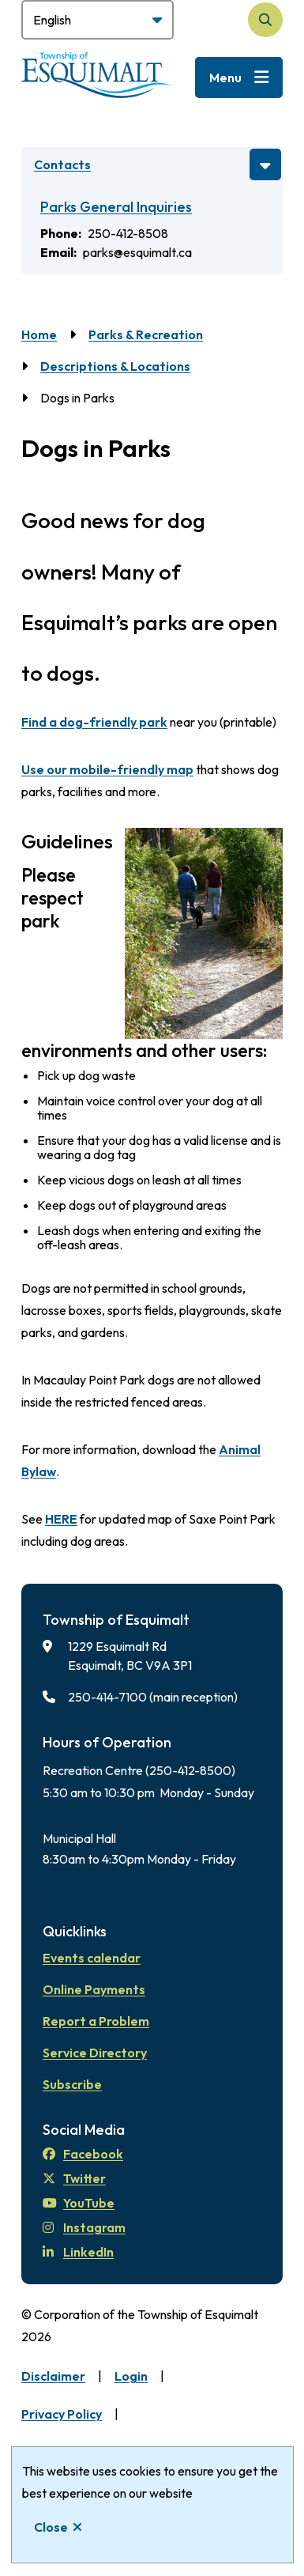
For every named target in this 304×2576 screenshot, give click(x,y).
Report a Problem (96, 2021)
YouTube (78, 2203)
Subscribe (72, 2084)
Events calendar (92, 1958)
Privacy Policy (61, 2414)
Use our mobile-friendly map (107, 769)
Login (131, 2376)
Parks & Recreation (145, 334)
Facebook (83, 2154)
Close (51, 2527)
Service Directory (95, 2052)
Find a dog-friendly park (94, 722)
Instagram (84, 2227)
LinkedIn (78, 2252)
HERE (61, 1519)
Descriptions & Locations (115, 366)
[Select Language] (97, 20)
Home (39, 334)
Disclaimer (53, 2376)
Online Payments (94, 1989)
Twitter (74, 2178)
